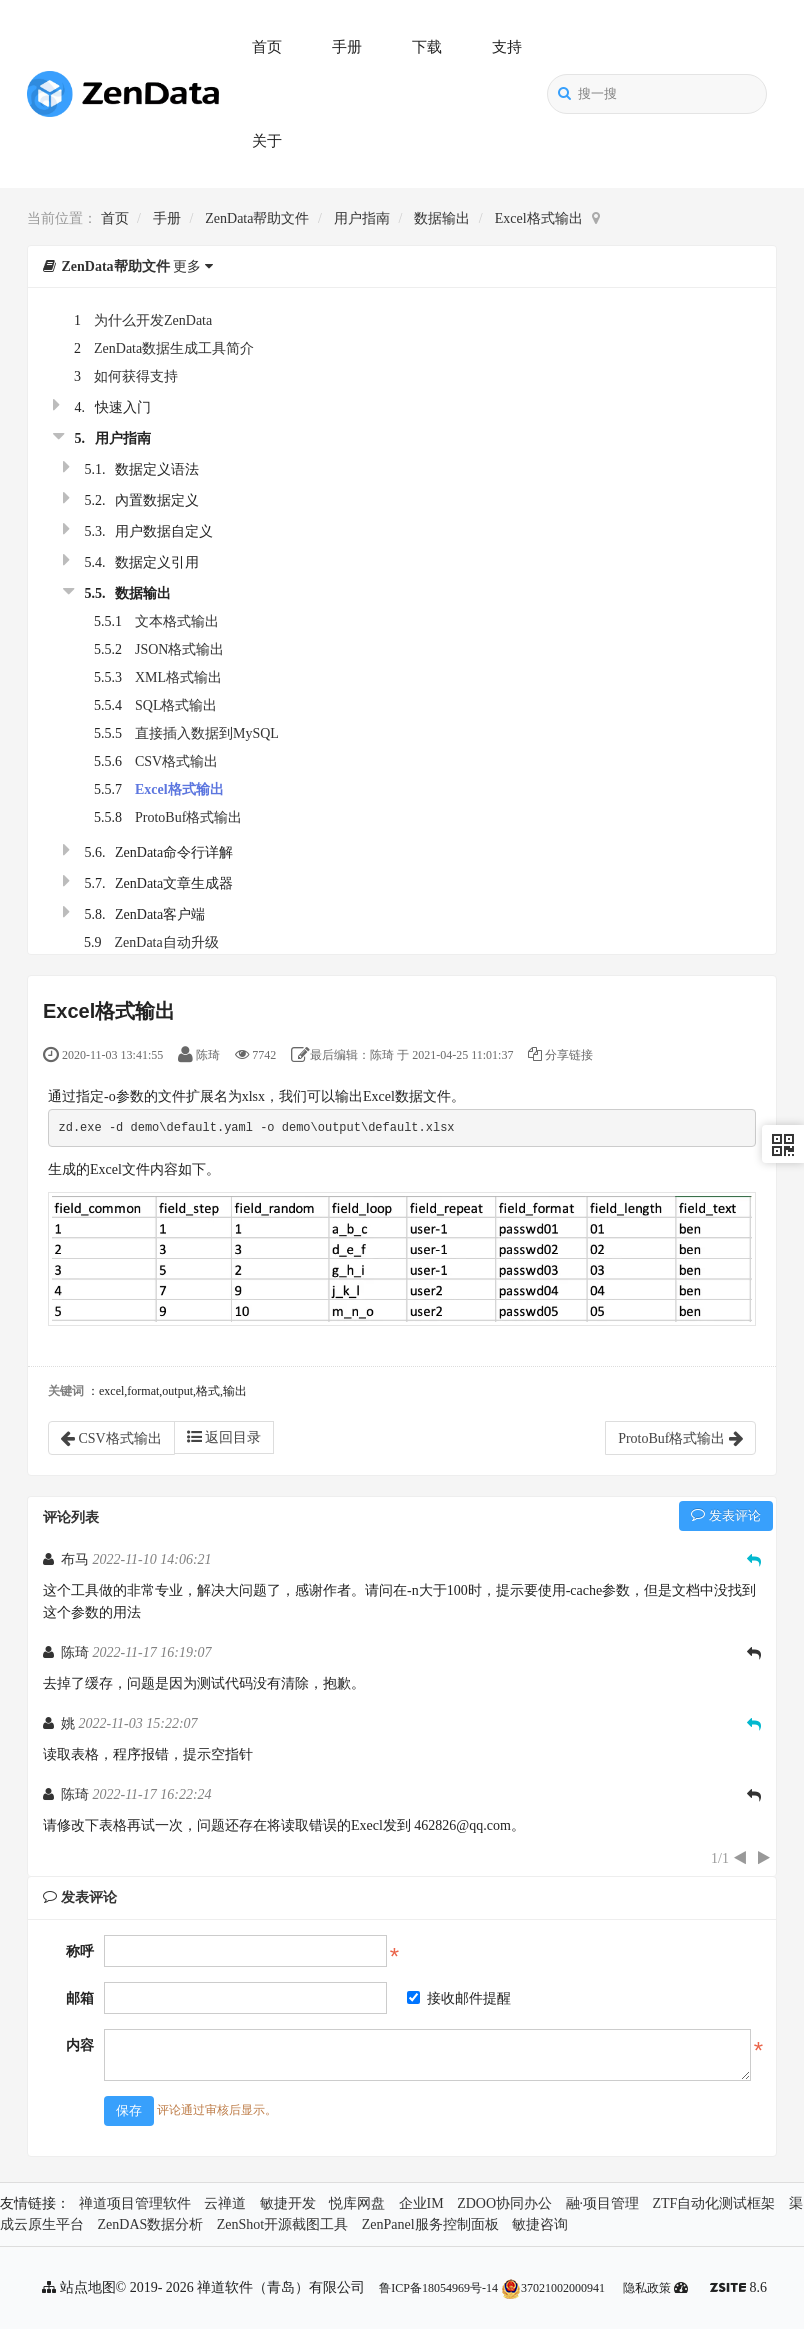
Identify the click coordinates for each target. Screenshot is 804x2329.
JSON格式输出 (179, 649)
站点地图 (79, 2287)
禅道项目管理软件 (135, 2203)
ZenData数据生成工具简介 (174, 348)
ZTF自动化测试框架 (714, 2203)
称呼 (80, 1951)
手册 (347, 47)
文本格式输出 (177, 621)
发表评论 (726, 1515)
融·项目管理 (603, 2203)
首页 (267, 47)
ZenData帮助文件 (257, 218)
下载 (427, 47)
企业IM (421, 2203)
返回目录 (224, 1437)
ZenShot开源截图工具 (282, 2224)
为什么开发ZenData (153, 320)
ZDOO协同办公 (504, 2203)
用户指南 (362, 218)
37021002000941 (553, 2288)
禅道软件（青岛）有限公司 (281, 2287)
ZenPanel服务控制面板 (430, 2224)
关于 (267, 141)
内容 (80, 2045)
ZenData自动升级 (167, 942)
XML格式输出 (178, 677)
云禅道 (225, 2203)
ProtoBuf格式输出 (188, 817)
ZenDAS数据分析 (151, 2224)
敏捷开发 (288, 2203)
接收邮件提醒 (459, 1998)
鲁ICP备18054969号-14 (438, 2288)
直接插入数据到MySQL (207, 733)
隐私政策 (647, 2288)
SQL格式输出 (176, 705)
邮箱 (80, 1998)
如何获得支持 (136, 376)
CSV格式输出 (176, 761)
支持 (507, 47)
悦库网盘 (357, 2203)
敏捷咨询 (540, 2224)
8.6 (738, 2289)
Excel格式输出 (539, 218)
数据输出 (442, 218)
